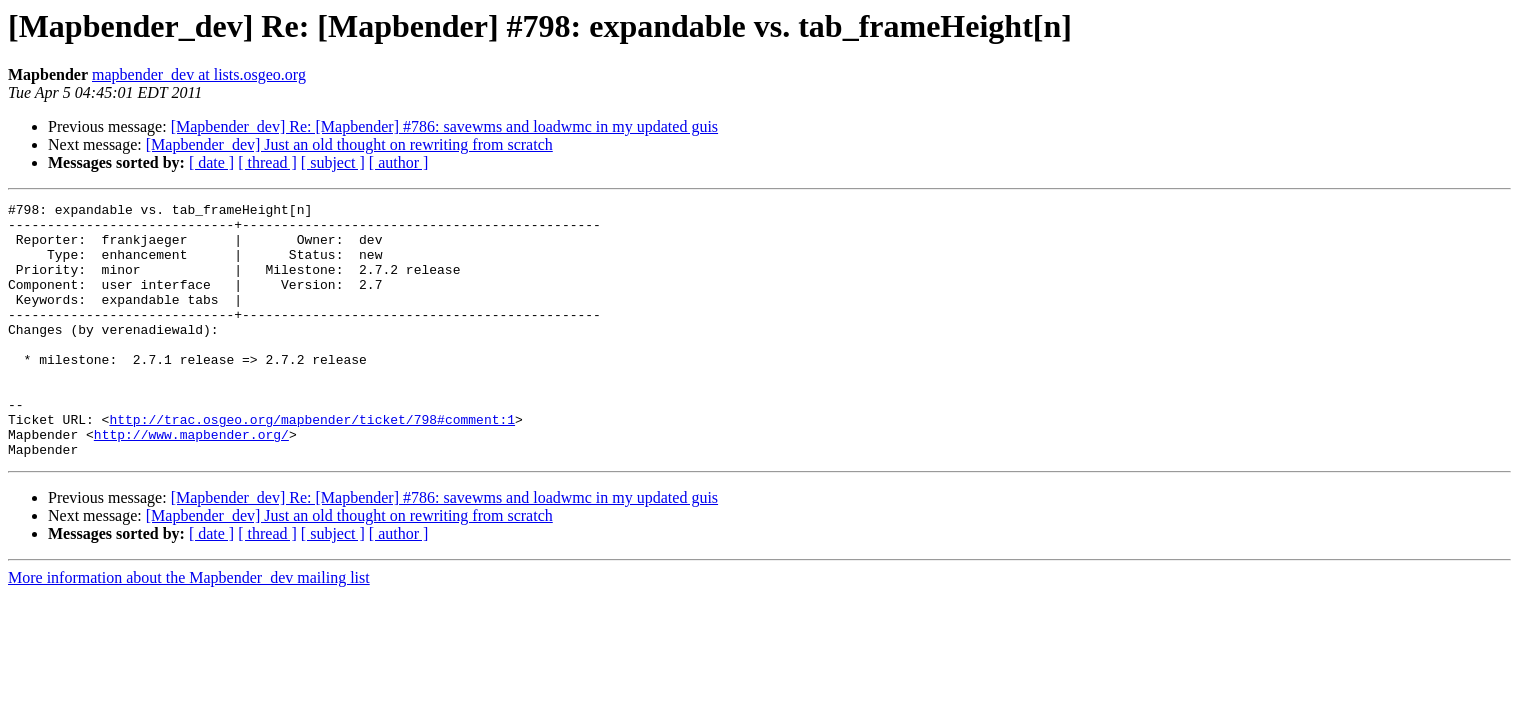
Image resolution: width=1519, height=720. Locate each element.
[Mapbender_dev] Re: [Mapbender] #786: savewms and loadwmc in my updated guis (444, 126)
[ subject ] (333, 162)
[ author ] (399, 162)
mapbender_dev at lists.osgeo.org (199, 74)
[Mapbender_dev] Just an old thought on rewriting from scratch (349, 144)
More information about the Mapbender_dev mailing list (189, 628)
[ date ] (211, 162)
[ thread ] (267, 162)
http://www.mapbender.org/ (191, 482)
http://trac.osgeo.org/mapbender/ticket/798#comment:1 (312, 464)
